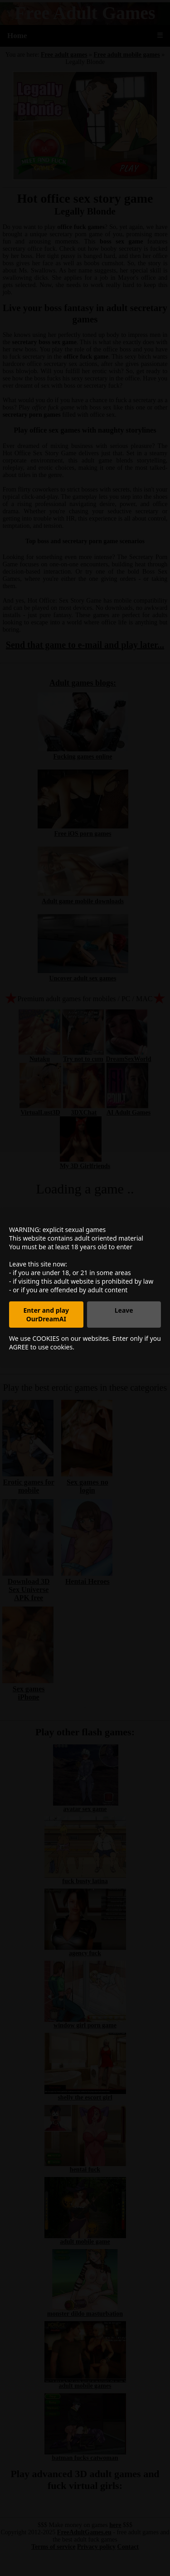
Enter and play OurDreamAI (46, 1314)
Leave (124, 1310)
